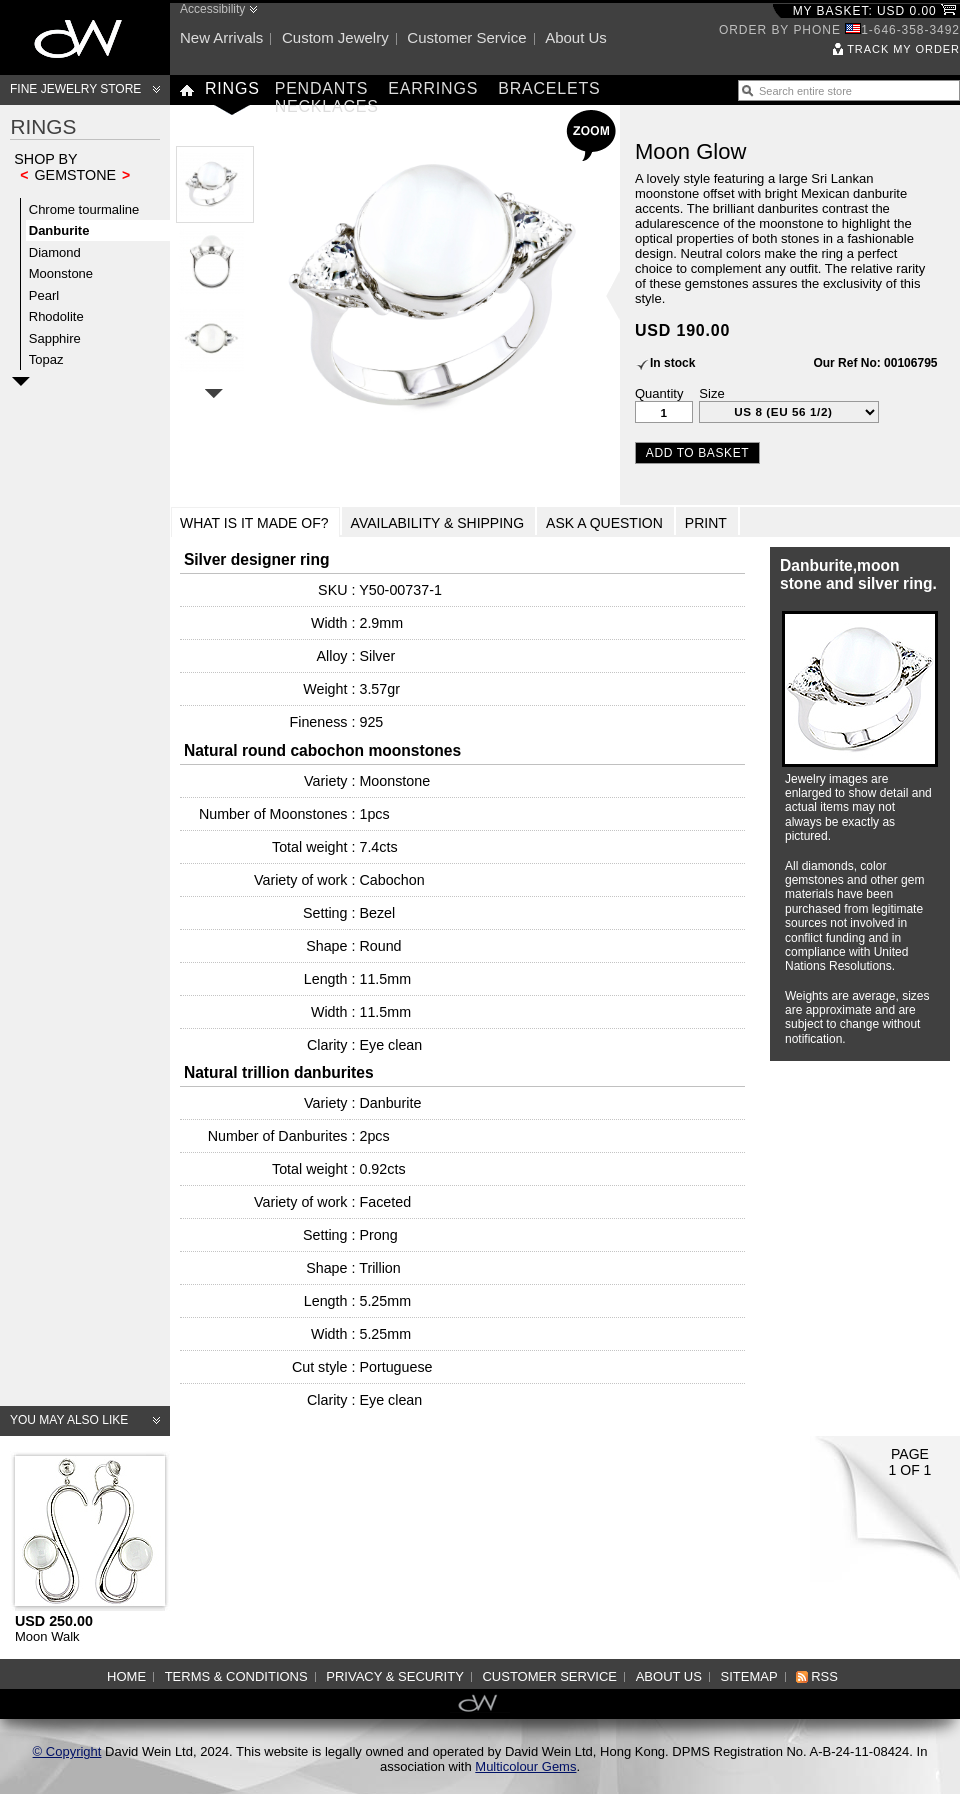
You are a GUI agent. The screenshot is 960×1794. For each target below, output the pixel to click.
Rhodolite (56, 316)
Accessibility (212, 9)
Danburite (59, 230)
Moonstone (61, 273)
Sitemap (749, 1676)
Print (706, 523)
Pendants (322, 88)
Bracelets (549, 88)
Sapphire (55, 338)
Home (126, 1676)
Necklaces (327, 106)
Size (711, 393)
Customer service (466, 37)
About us (576, 37)
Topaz (46, 359)
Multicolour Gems (525, 1766)
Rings (232, 88)
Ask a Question (604, 523)
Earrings (433, 88)
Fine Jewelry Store (75, 89)
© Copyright (67, 1751)
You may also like (69, 1420)
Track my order (903, 49)
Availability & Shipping (438, 523)
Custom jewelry (335, 37)
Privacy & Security (395, 1676)
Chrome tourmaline (84, 209)
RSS (824, 1676)
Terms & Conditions (236, 1676)
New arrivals (221, 37)
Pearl (44, 295)
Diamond (55, 252)
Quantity (659, 393)
